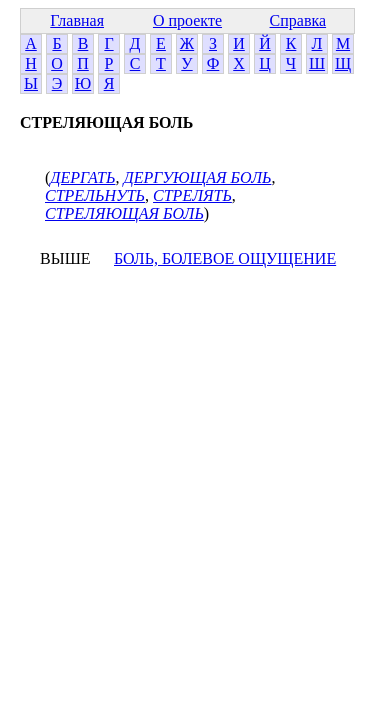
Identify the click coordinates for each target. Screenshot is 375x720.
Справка (298, 20)
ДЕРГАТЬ (82, 177)
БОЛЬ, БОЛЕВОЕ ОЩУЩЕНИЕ (225, 258)
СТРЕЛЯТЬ (192, 195)
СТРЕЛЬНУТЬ (95, 195)
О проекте (187, 20)
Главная (77, 20)
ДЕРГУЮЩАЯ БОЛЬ (197, 177)
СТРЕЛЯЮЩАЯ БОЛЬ (124, 213)
